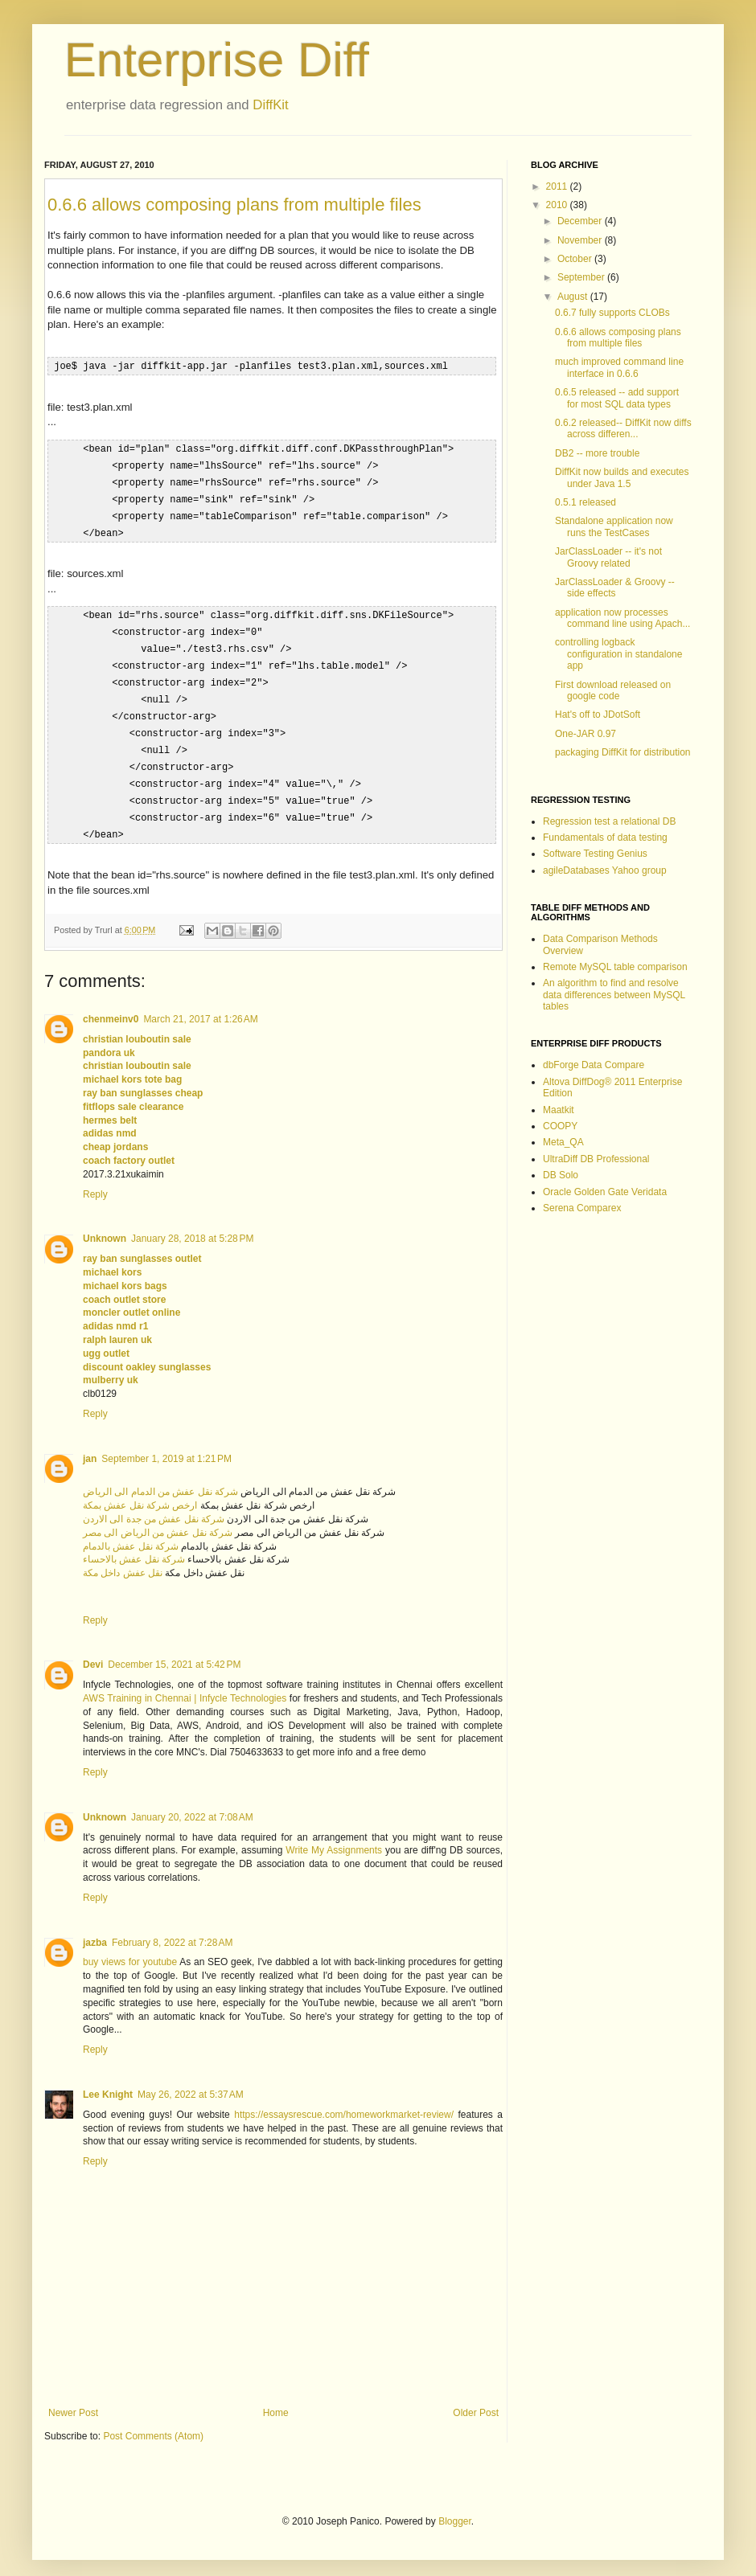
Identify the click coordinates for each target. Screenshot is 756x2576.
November (581, 240)
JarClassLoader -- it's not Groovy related (608, 557)
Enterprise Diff (216, 60)
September (582, 277)
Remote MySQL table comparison (615, 967)
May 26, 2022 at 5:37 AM (191, 2077)
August (573, 296)
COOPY (560, 1126)
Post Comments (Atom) (153, 2419)
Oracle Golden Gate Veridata (605, 1192)
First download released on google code (613, 690)
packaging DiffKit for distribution (623, 752)
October (575, 258)
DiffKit (270, 105)
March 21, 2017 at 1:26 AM (200, 1002)
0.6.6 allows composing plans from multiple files (234, 205)
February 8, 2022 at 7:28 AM (172, 1925)
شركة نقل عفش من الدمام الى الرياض (160, 1474)
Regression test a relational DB (609, 821)
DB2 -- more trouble (597, 453)
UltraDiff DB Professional (596, 1159)
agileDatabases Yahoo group (605, 870)
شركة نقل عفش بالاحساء (134, 1542)
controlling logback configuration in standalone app (618, 654)
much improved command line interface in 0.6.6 (619, 367)
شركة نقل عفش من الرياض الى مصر (157, 1515)
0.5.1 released (585, 502)
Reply (95, 1177)
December (581, 221)
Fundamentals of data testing (605, 837)
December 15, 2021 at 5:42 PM (174, 1647)
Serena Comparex (582, 1208)
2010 (558, 205)
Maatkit (558, 1110)
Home (276, 2396)
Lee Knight (108, 2077)
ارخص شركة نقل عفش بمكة (140, 1488)
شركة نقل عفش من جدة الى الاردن (153, 1502)
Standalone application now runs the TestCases (614, 526)
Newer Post (73, 2396)
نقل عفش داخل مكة (122, 1556)
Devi (93, 1647)
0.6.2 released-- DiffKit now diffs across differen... (623, 428)
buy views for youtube (130, 1945)
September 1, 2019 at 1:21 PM (166, 1442)
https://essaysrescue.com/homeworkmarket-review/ (344, 2097)
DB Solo (560, 1175)
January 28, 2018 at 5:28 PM (192, 1221)
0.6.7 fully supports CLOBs (612, 312)
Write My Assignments (334, 1833)
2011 (558, 186)
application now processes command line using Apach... (622, 618)
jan (90, 1442)
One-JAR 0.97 (585, 733)
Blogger (454, 2504)
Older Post (476, 2396)
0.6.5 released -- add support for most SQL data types (617, 398)
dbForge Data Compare (593, 1065)
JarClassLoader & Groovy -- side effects (615, 587)
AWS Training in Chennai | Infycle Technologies (184, 1681)
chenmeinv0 (110, 1002)
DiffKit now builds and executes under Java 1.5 (622, 477)
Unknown (104, 1221)
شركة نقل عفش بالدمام (131, 1529)
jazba (95, 1925)
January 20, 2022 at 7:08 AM (192, 1800)
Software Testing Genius (595, 853)
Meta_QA (563, 1142)
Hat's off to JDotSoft (597, 714)
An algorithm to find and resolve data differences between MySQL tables (614, 994)
